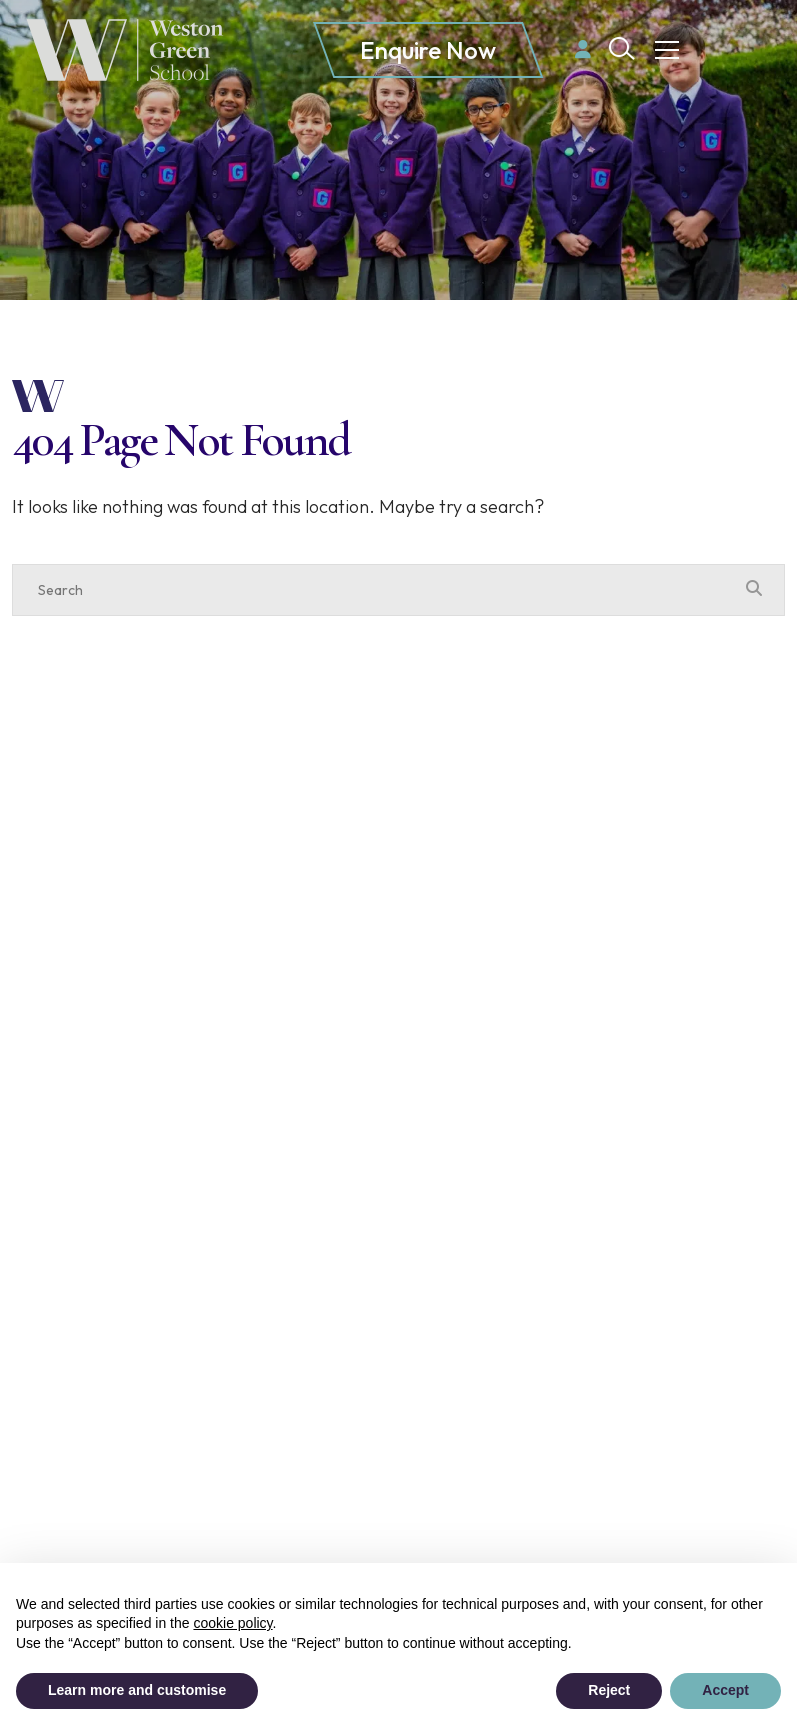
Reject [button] (609, 1690)
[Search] (378, 590)
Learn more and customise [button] (137, 1690)
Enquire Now (428, 50)
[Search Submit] (622, 48)
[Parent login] (583, 49)
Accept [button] (725, 1690)
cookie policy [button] (232, 1623)
